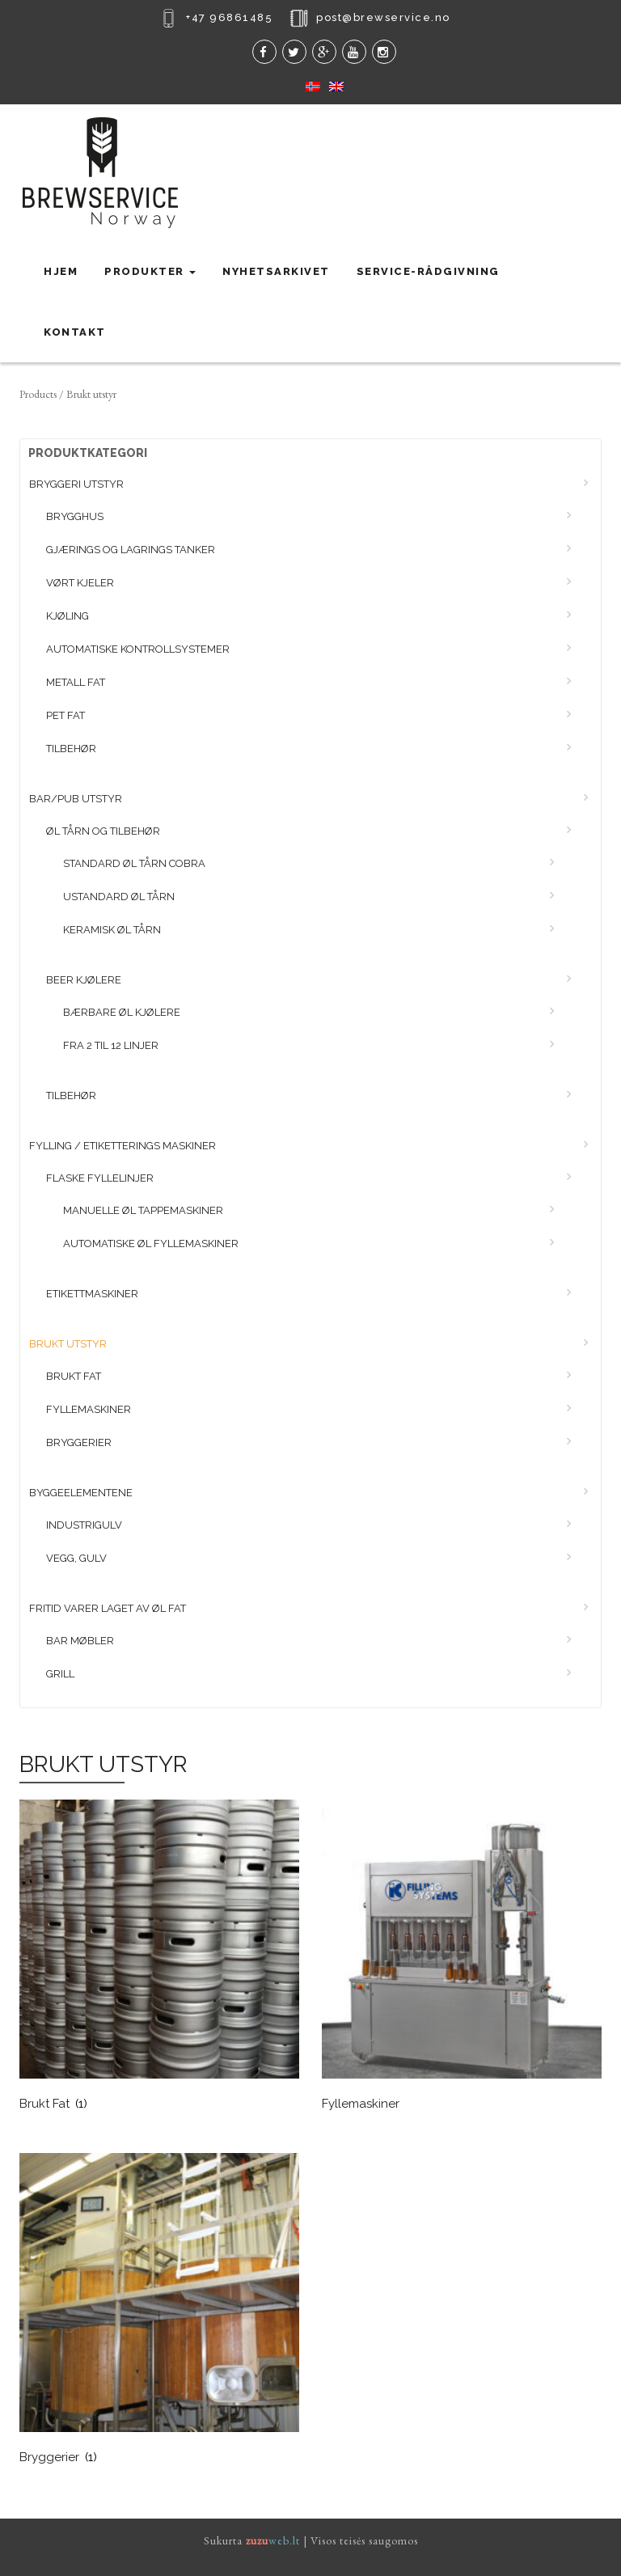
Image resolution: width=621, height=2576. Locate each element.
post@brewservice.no (383, 17)
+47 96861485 (229, 17)
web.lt (273, 2540)
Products (38, 394)
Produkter (150, 271)
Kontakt (75, 332)
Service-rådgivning (428, 271)
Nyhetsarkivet (276, 271)
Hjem (61, 271)
